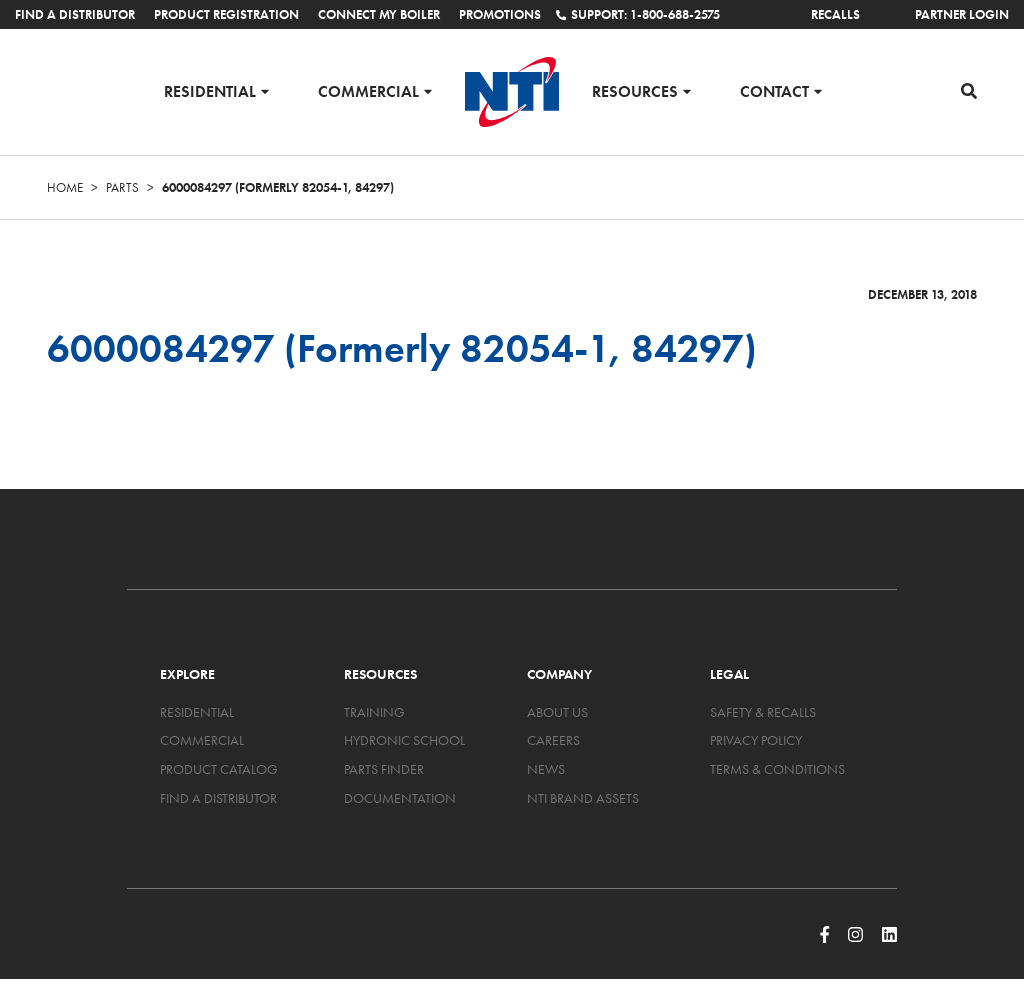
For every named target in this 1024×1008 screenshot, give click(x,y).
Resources (635, 90)
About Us (557, 712)
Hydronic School (404, 740)
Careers (553, 740)
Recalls (835, 14)
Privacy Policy (756, 740)
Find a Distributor (75, 14)
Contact (774, 90)
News (546, 769)
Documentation (400, 798)
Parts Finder (384, 769)
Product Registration (226, 14)
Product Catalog (219, 769)
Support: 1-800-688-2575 (638, 14)
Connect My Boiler (379, 14)
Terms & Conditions (777, 769)
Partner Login (962, 14)
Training (374, 712)
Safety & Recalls (763, 712)
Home (65, 187)
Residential (210, 90)
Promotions (500, 14)
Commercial (368, 90)
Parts (122, 187)
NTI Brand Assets (583, 798)
